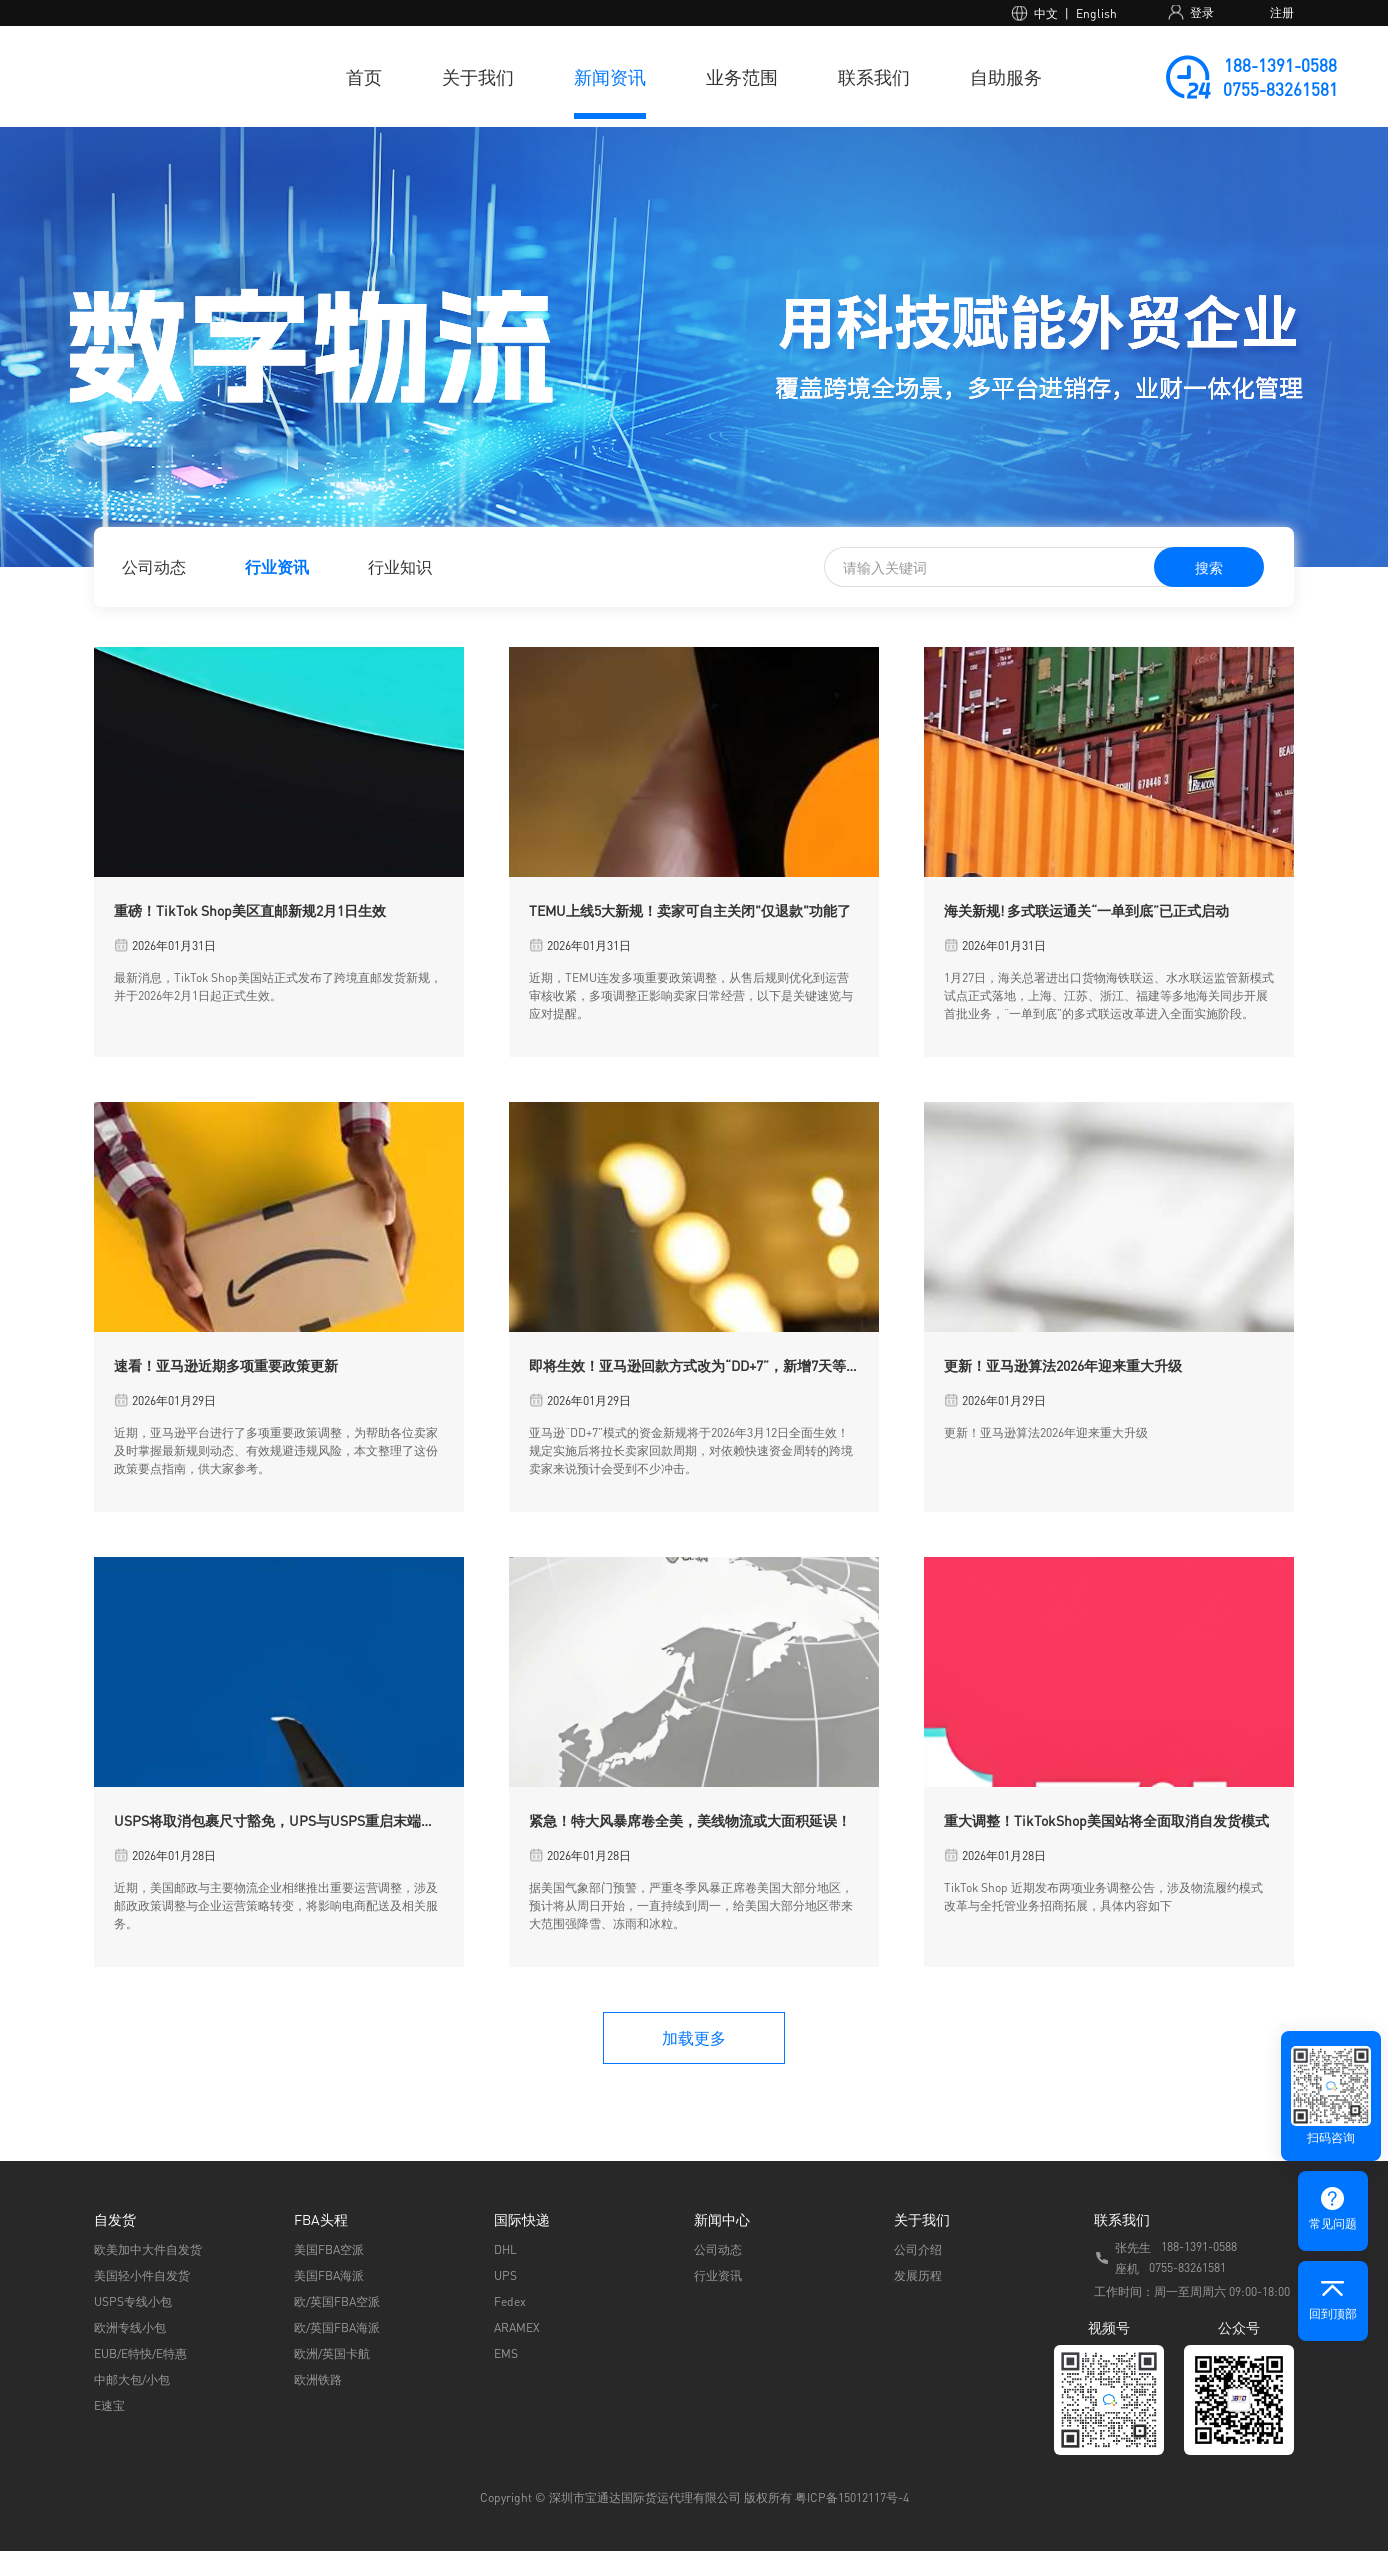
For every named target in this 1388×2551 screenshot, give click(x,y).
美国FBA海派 (329, 2275)
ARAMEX (517, 2327)
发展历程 (918, 2275)
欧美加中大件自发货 (148, 2249)
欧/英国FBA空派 (337, 2301)
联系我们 (874, 76)
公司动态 (154, 566)
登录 (1202, 12)
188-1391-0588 (1280, 65)
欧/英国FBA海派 (337, 2327)
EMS (506, 2353)
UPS (505, 2275)
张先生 (1133, 2247)
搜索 (1209, 567)
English (1096, 13)
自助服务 (1006, 76)
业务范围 (742, 76)
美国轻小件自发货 (142, 2275)
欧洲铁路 (318, 2379)
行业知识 (400, 566)
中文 (1046, 13)
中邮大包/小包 (132, 2379)
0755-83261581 (1280, 89)
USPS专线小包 (133, 2301)
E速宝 (109, 2405)
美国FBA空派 (329, 2249)
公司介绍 (918, 2249)
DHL (505, 2249)
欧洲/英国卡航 (332, 2353)
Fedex (510, 2301)
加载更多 (694, 2037)
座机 (1127, 2268)
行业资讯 (277, 566)
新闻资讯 (610, 76)
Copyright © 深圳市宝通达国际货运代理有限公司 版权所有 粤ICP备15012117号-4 (694, 2497)
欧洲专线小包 (130, 2327)
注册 (1282, 12)
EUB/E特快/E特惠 (140, 2353)
